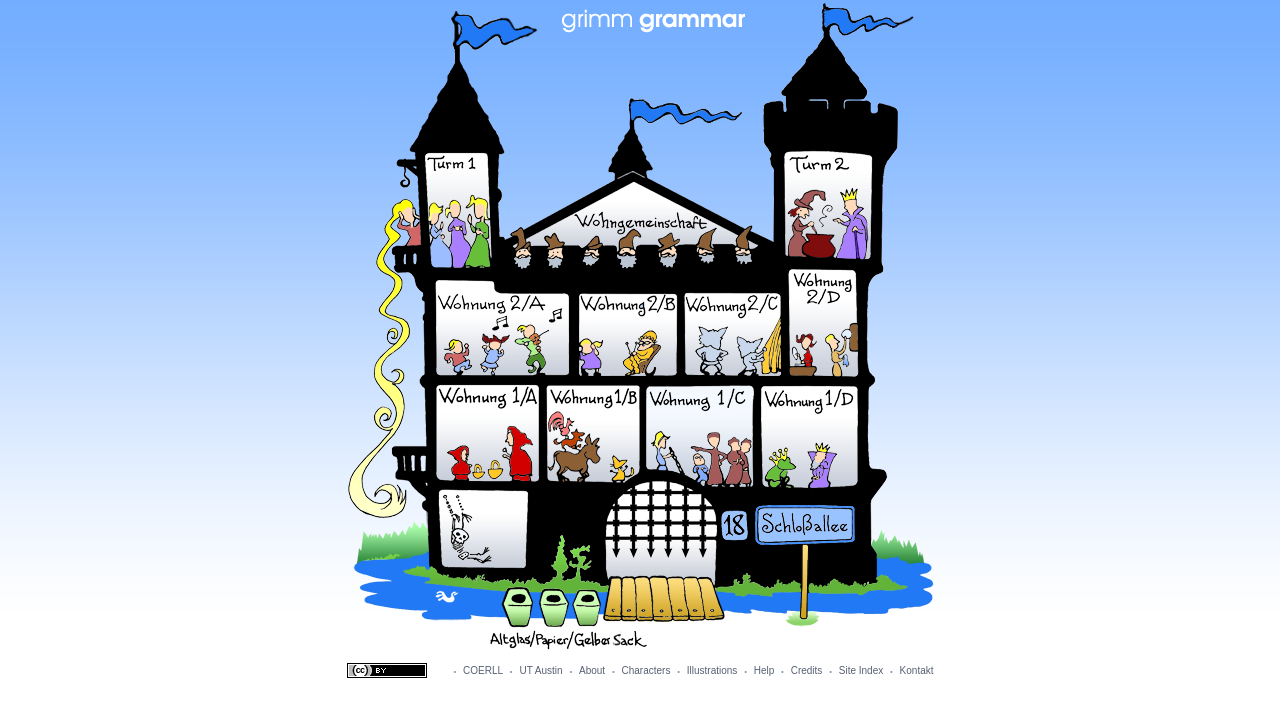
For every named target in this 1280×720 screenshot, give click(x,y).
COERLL (483, 670)
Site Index (861, 670)
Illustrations (712, 670)
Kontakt (917, 670)
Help (764, 670)
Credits (807, 670)
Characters (646, 670)
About (592, 670)
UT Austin (540, 670)
